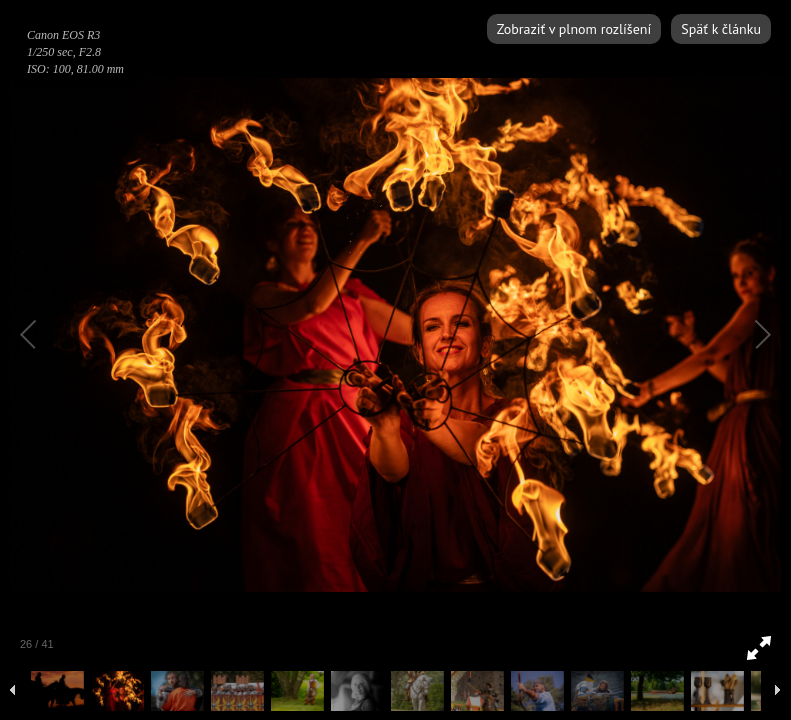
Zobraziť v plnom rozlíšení (574, 29)
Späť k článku (721, 29)
